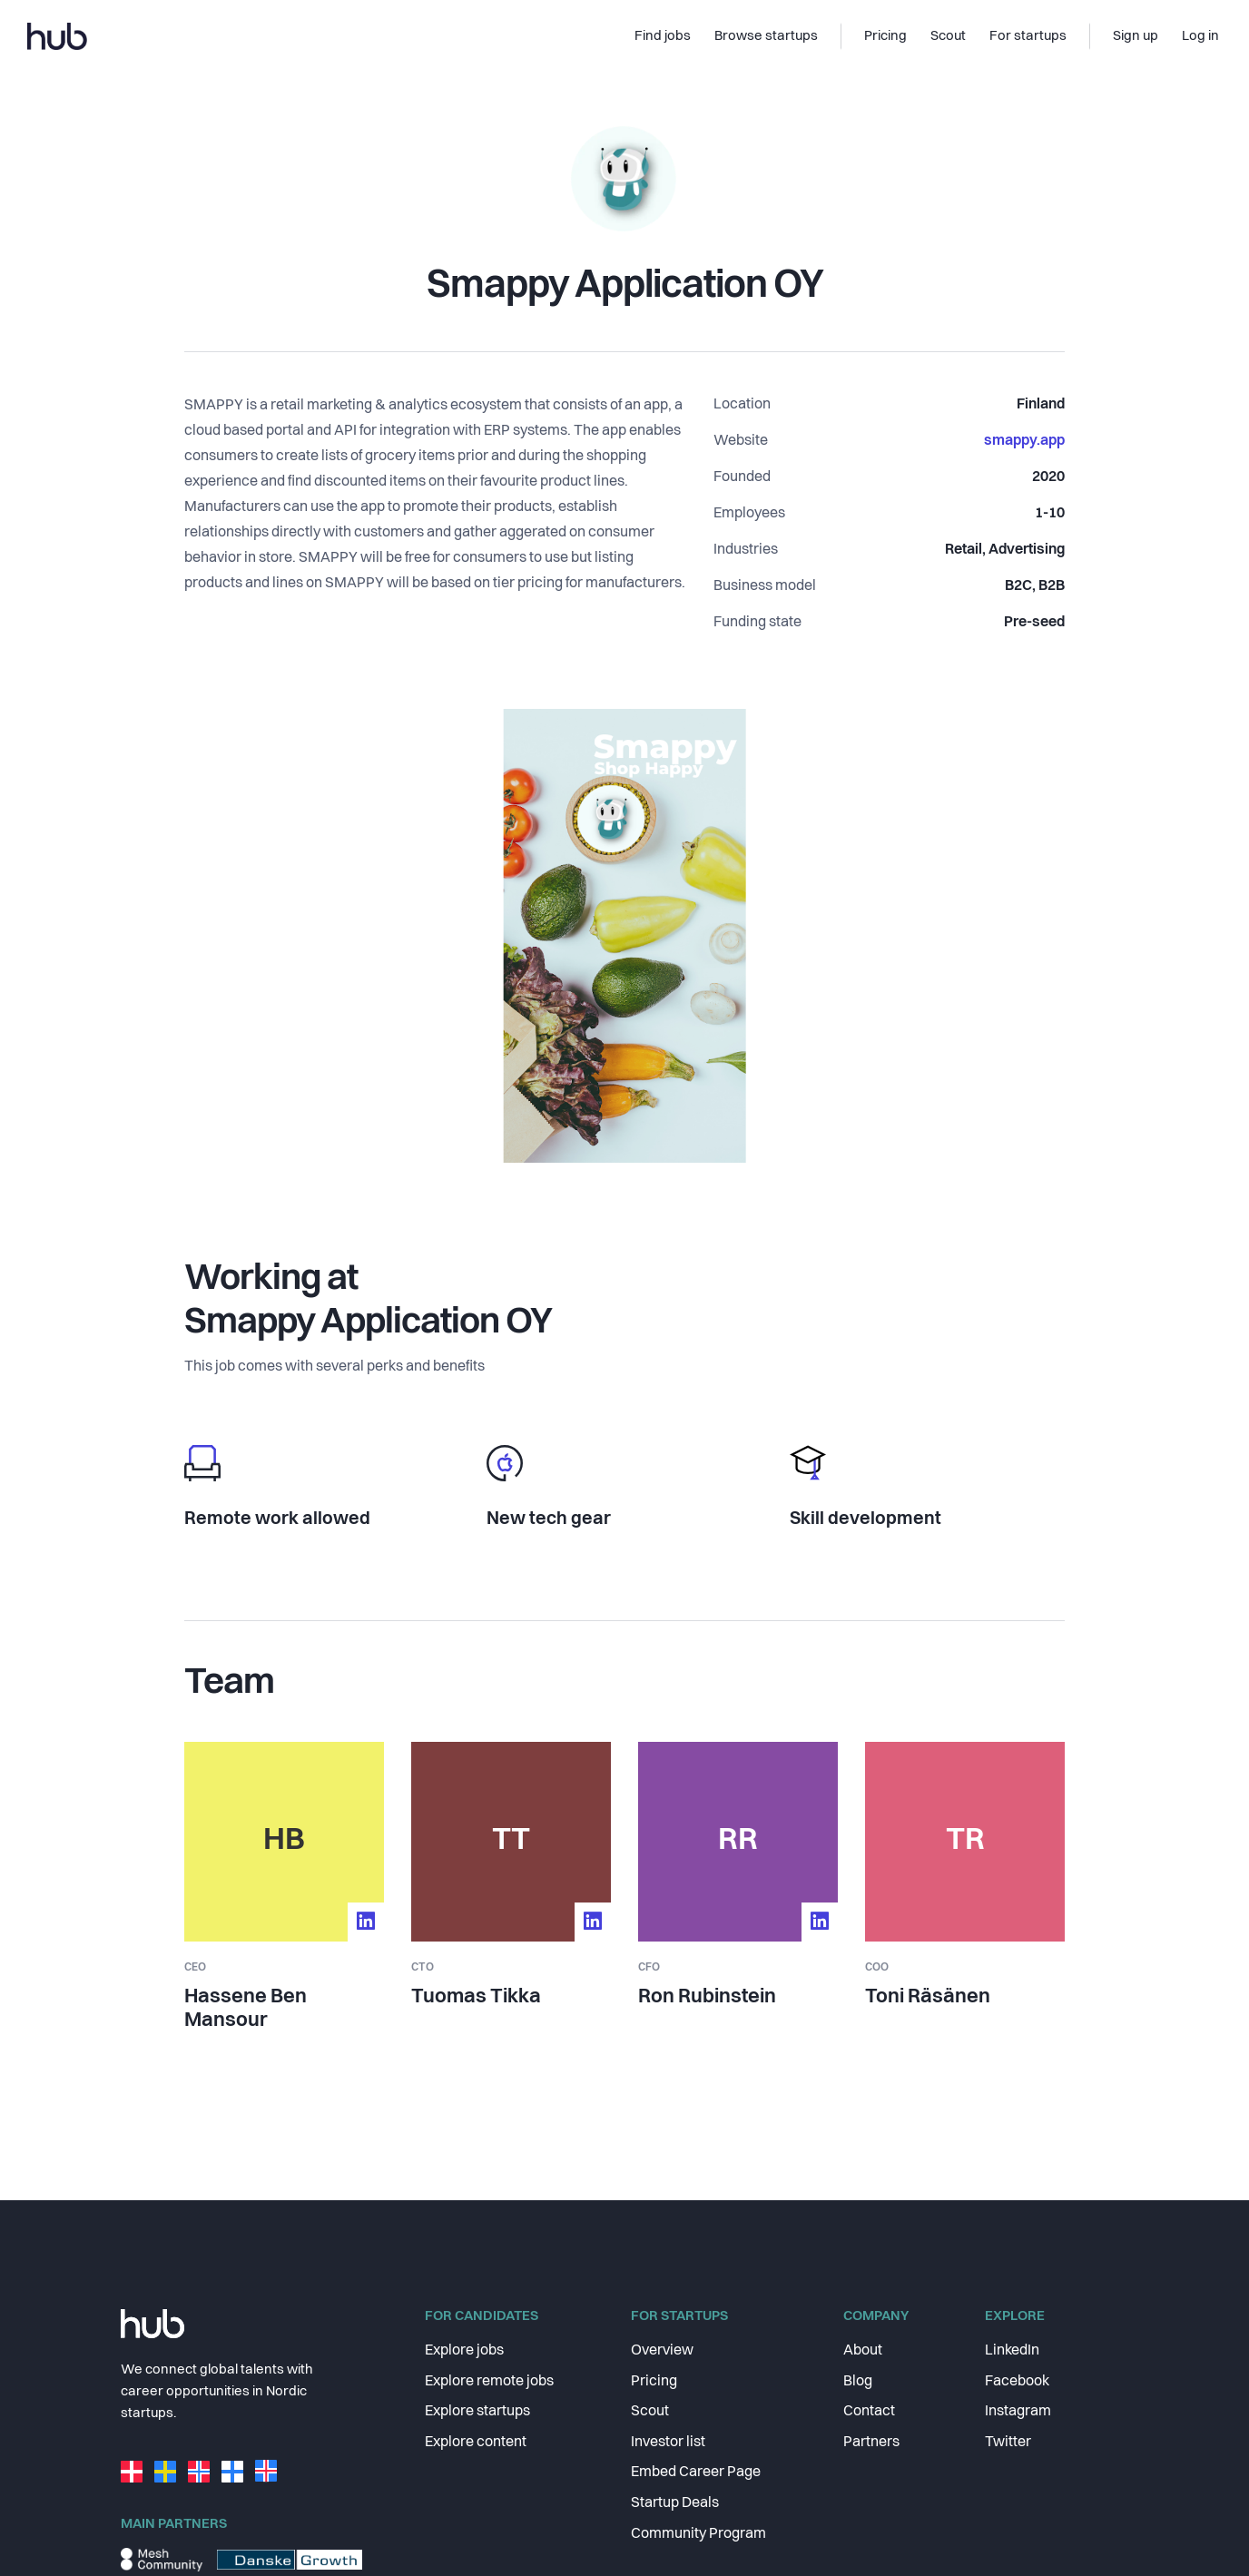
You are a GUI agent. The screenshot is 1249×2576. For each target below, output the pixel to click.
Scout (650, 2411)
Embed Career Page (696, 2472)
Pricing (654, 2381)
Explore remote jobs (489, 2381)
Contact (869, 2411)
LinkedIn (1012, 2351)
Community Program (698, 2534)
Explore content (475, 2442)
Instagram (1018, 2411)
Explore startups (477, 2411)
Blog (857, 2381)
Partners (871, 2442)
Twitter (1008, 2442)
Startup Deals (675, 2503)
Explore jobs (464, 2351)
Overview (662, 2351)
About (862, 2351)
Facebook (1017, 2381)
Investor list (668, 2442)
